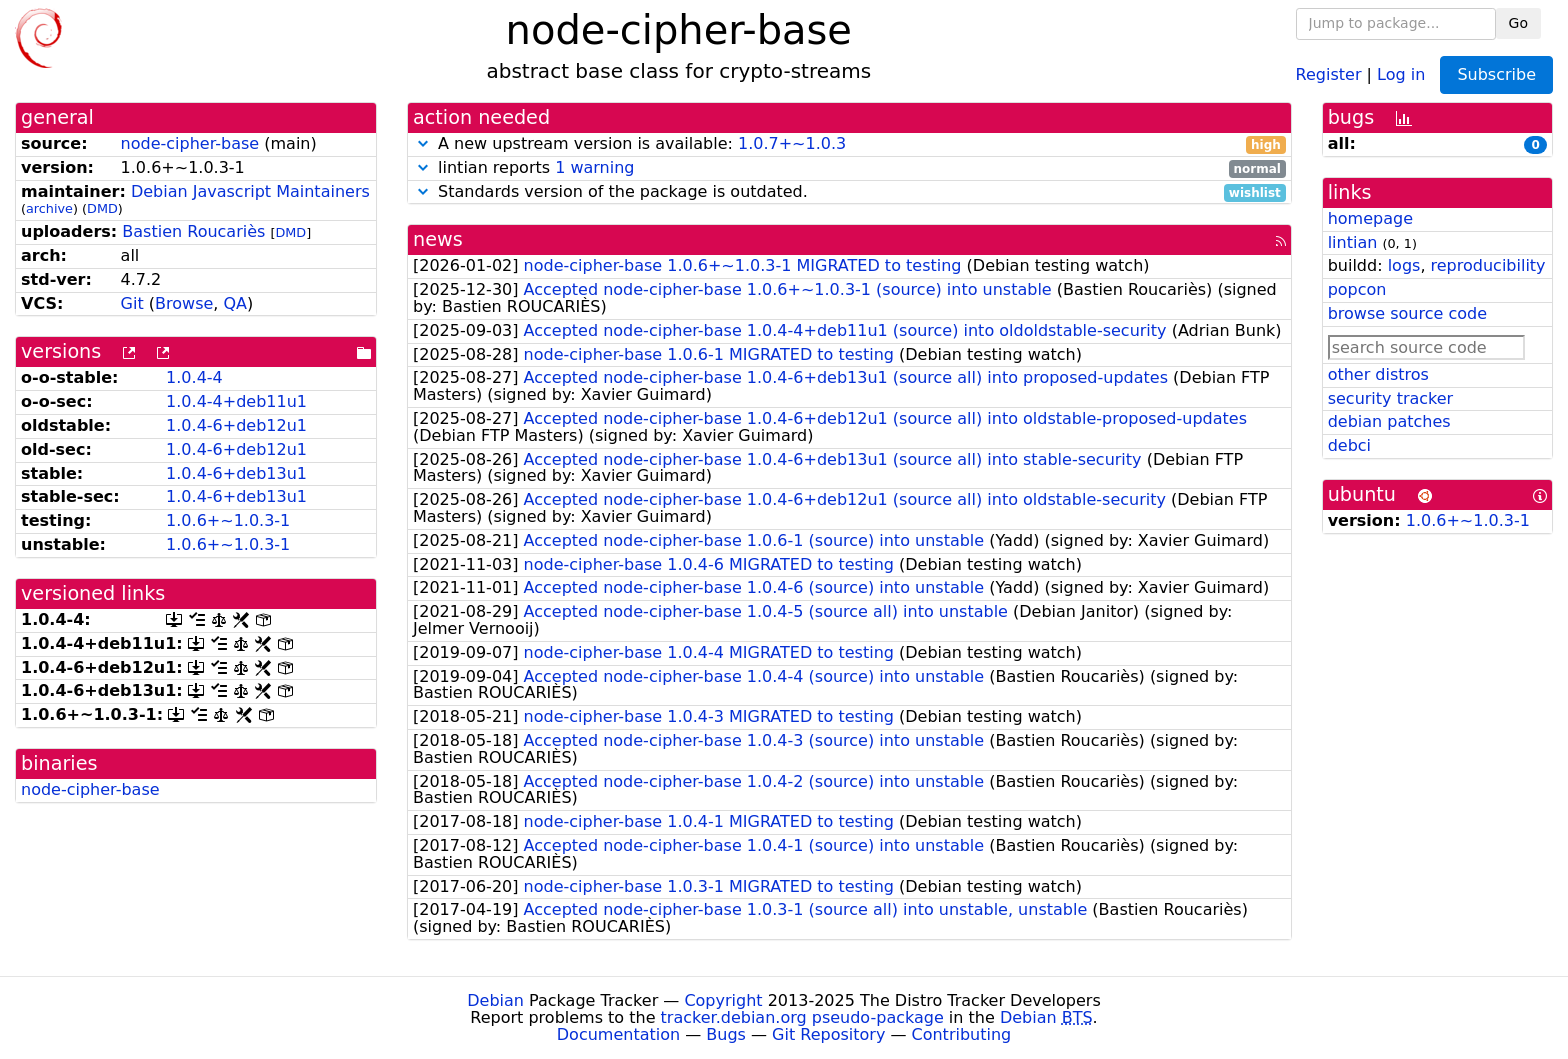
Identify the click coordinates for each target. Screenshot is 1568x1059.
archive (49, 208)
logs (1404, 265)
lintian (1353, 242)
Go (1518, 23)
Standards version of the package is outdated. (849, 192)
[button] (423, 143)
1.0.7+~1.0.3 (792, 143)
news (438, 239)
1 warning (594, 167)
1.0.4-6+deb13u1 (236, 473)
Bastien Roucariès (193, 231)
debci (1349, 445)
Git (132, 303)
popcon (1357, 289)
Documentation (618, 1034)
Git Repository (828, 1034)
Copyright (723, 1000)
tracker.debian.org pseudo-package (802, 1017)
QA (235, 303)
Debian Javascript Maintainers (250, 191)
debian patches (1389, 421)
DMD (102, 208)
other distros (1378, 374)
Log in (1401, 73)
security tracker (1391, 398)
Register (1329, 73)
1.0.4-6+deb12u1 (236, 425)
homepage (1370, 218)
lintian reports (849, 168)
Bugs (726, 1034)
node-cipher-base (190, 143)
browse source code (1407, 313)
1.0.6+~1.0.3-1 (228, 520)
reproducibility (1488, 265)
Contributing (962, 1034)
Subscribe (1496, 74)
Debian (495, 1000)
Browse (184, 303)
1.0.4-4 (194, 377)
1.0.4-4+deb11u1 (236, 401)
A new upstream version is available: (849, 144)
